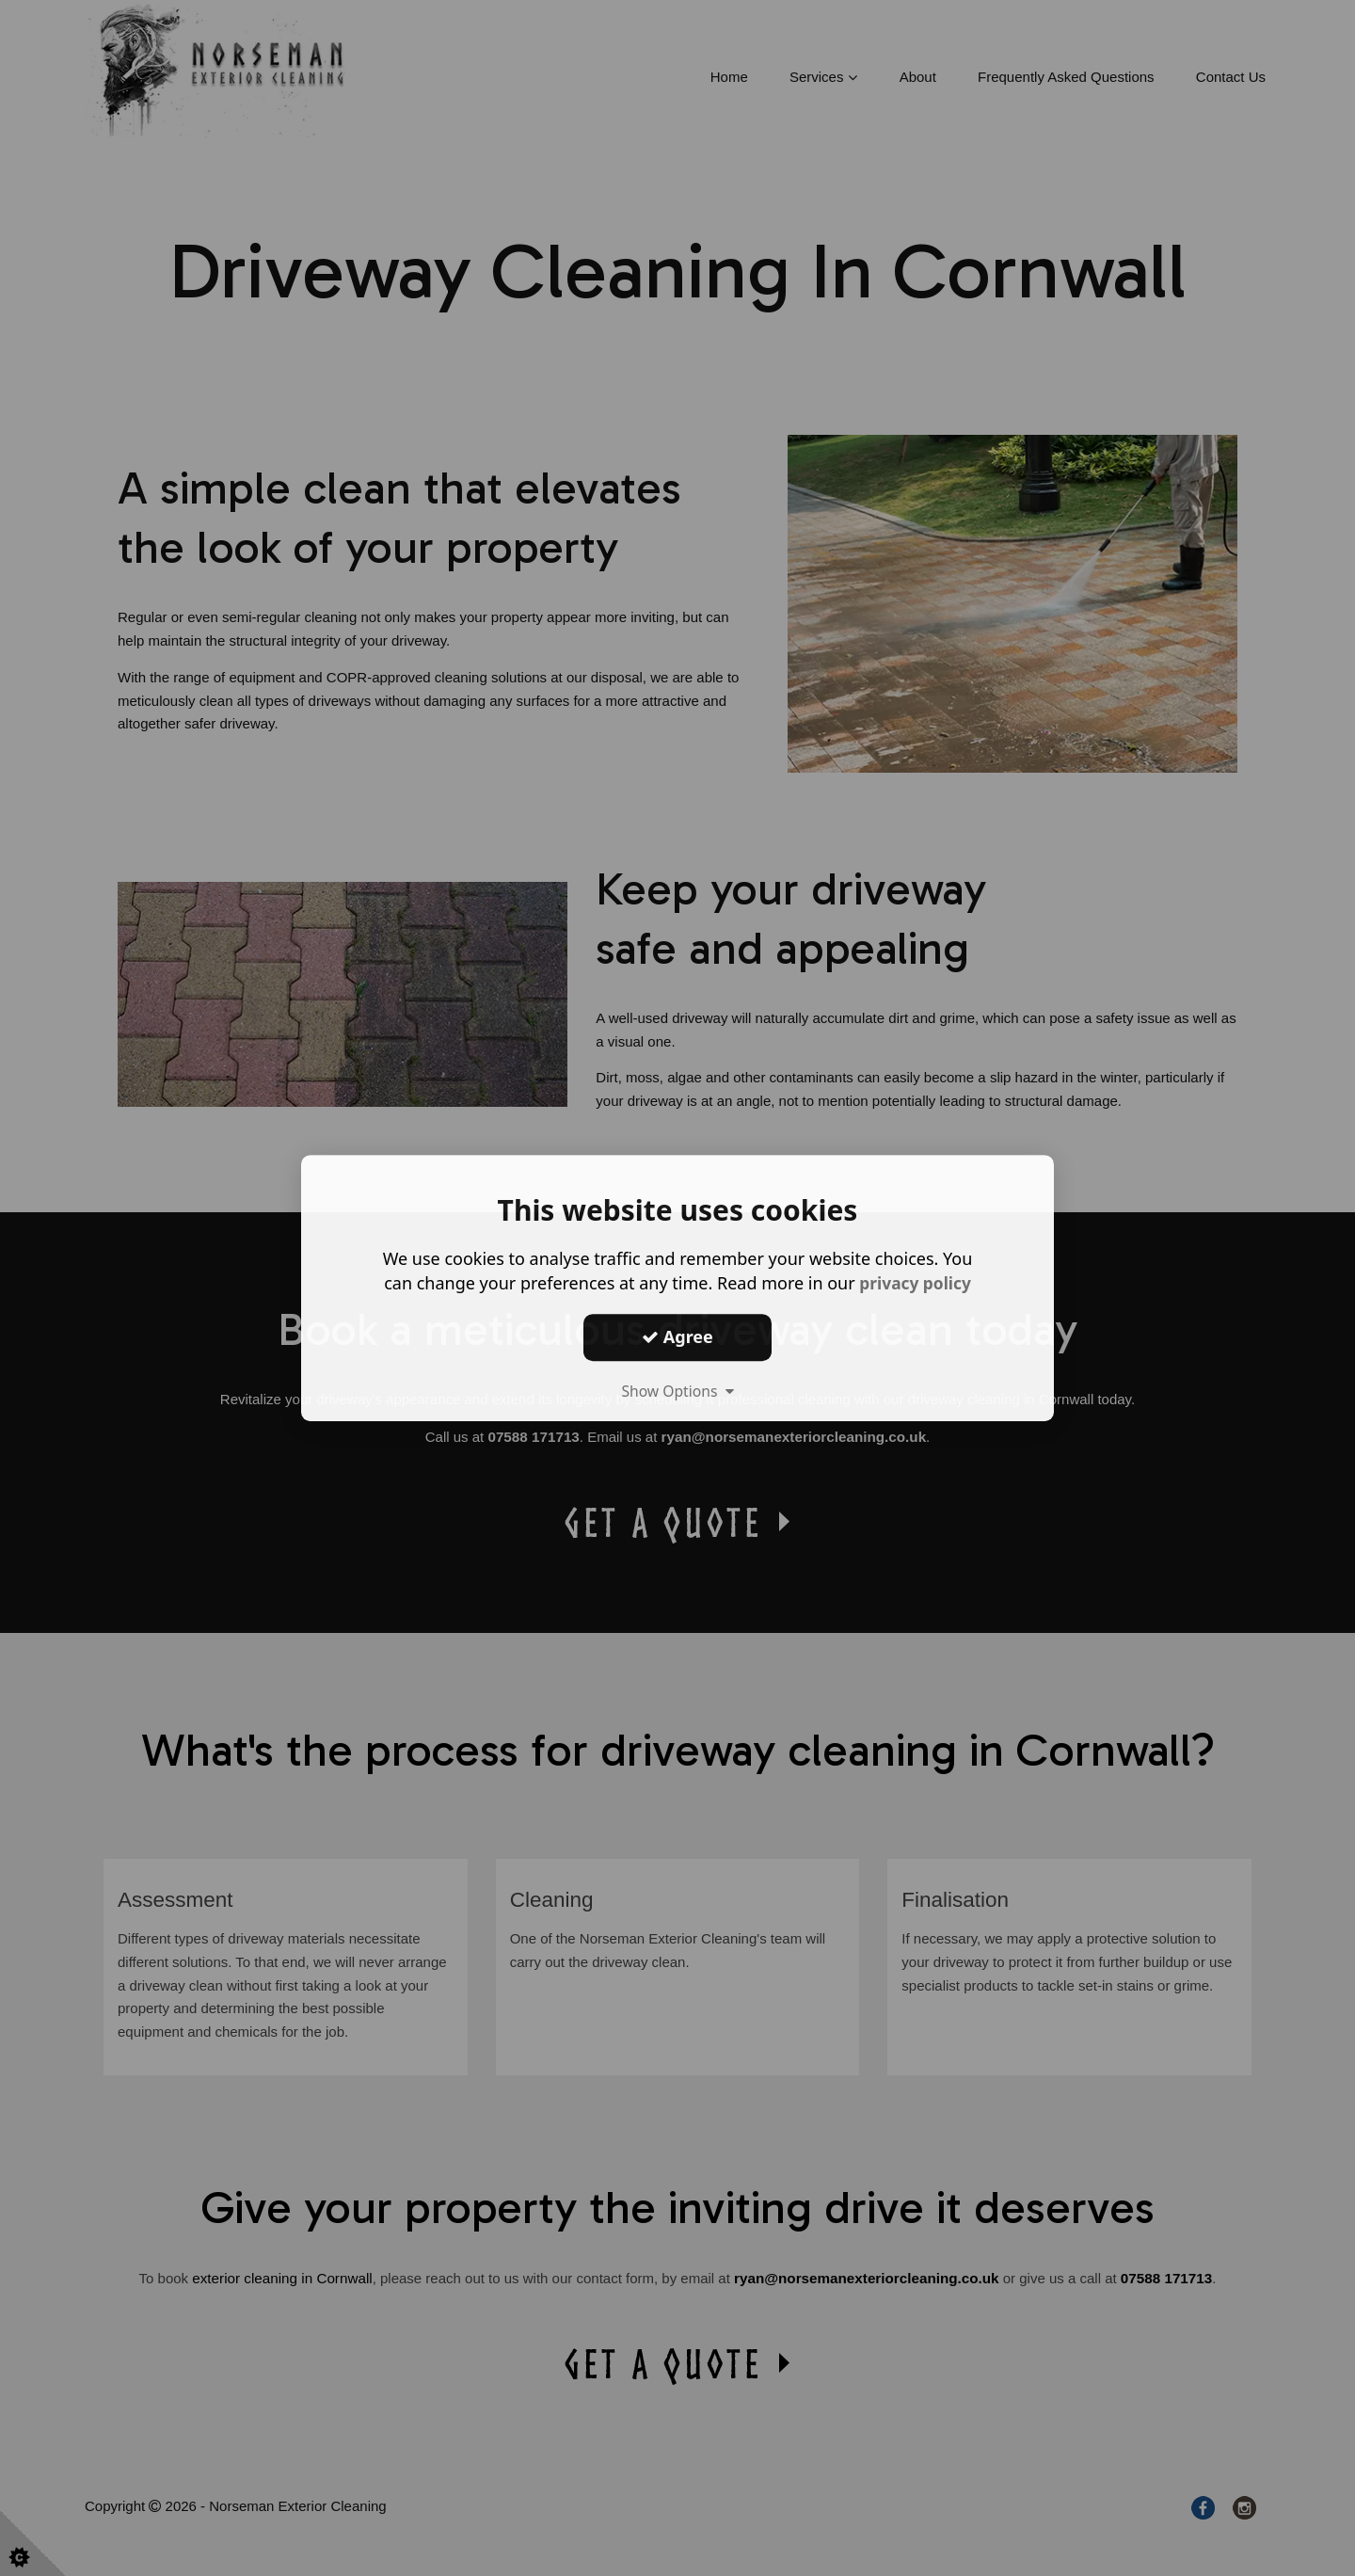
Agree (677, 1336)
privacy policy (915, 1283)
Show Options (677, 1391)
